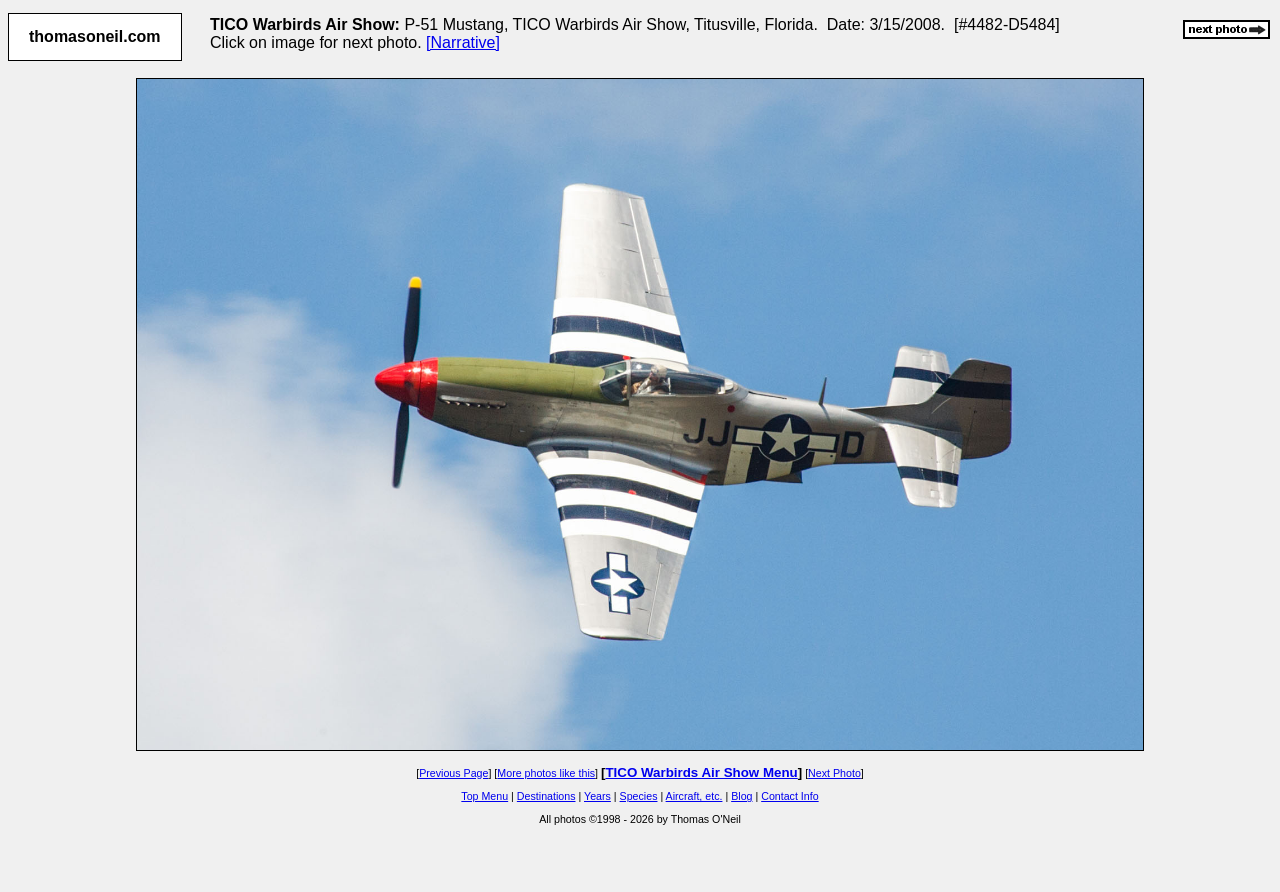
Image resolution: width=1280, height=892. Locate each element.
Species (639, 796)
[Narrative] (463, 42)
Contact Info (789, 796)
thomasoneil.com (95, 36)
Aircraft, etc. (694, 796)
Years (597, 796)
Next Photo (834, 773)
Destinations (546, 796)
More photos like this (546, 773)
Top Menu (484, 796)
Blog (741, 796)
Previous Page (453, 773)
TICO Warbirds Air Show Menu (701, 772)
